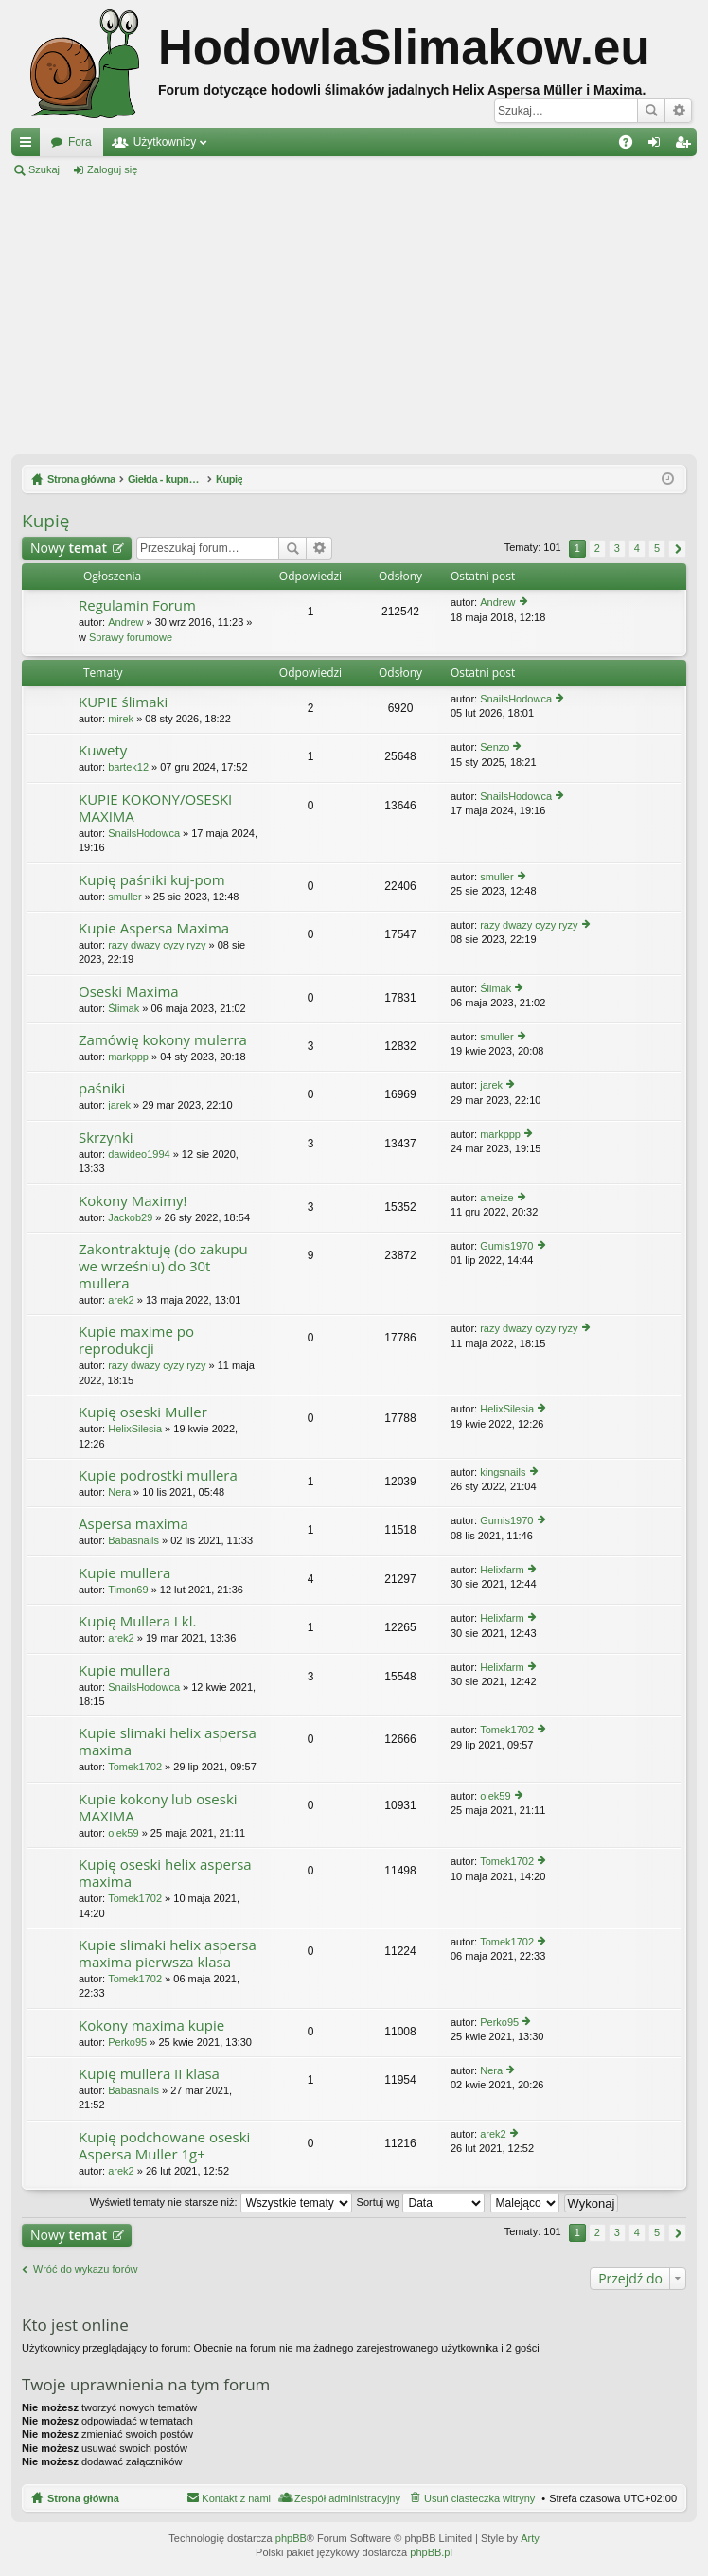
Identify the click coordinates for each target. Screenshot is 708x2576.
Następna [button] (677, 549)
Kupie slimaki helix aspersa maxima (168, 1741)
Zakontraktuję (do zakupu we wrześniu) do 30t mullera (163, 1266)
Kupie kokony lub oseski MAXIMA (158, 1807)
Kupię (45, 520)
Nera (119, 1492)
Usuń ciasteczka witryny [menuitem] (479, 2498)
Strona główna (83, 2498)
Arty (530, 2538)
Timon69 (128, 1589)
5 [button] (657, 548)
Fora (80, 142)
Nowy (68, 548)
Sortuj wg (421, 2202)
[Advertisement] (354, 316)
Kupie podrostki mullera (158, 1475)
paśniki (102, 1088)
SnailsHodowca (516, 698)
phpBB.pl (431, 2552)
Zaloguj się (112, 169)
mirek (120, 718)
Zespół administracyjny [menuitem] (347, 2498)
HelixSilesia (135, 1428)
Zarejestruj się (197, 169)
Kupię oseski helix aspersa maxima (165, 1873)
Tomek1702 (135, 1766)
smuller (124, 896)
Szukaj (651, 110)
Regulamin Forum (137, 605)
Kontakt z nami (236, 2498)
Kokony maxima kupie (151, 2025)
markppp (128, 1056)
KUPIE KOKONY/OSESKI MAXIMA (155, 808)
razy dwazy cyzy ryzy (156, 944)
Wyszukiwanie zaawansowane (678, 110)
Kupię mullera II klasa (149, 2074)
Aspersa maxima (133, 1524)
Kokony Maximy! (133, 1201)
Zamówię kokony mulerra (163, 1040)
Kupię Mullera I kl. (137, 1621)
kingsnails (502, 1472)
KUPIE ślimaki (123, 702)
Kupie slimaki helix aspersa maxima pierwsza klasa (168, 1953)
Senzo (494, 747)
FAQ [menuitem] (632, 145)
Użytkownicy (165, 142)
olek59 (123, 1833)
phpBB (291, 2538)
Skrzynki (106, 1137)
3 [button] (617, 548)
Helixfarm (501, 1569)
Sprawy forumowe (130, 637)
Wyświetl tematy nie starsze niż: (221, 2202)
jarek (119, 1104)
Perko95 (127, 2042)
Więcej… (29, 145)
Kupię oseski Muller (143, 1412)
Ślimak (123, 1008)
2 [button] (597, 548)
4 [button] (637, 548)
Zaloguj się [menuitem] (658, 145)
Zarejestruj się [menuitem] (686, 145)
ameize (496, 1197)
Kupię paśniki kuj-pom (152, 880)
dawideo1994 (138, 1154)
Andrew (125, 622)
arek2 (121, 1300)
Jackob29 (130, 1217)
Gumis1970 (506, 1246)
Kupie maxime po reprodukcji (136, 1340)
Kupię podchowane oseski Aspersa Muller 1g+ (164, 2145)
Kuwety (103, 750)
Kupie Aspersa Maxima (154, 928)
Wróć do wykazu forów (85, 2269)
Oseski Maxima (129, 992)
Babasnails (133, 1540)
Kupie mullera (124, 1573)
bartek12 (128, 767)
